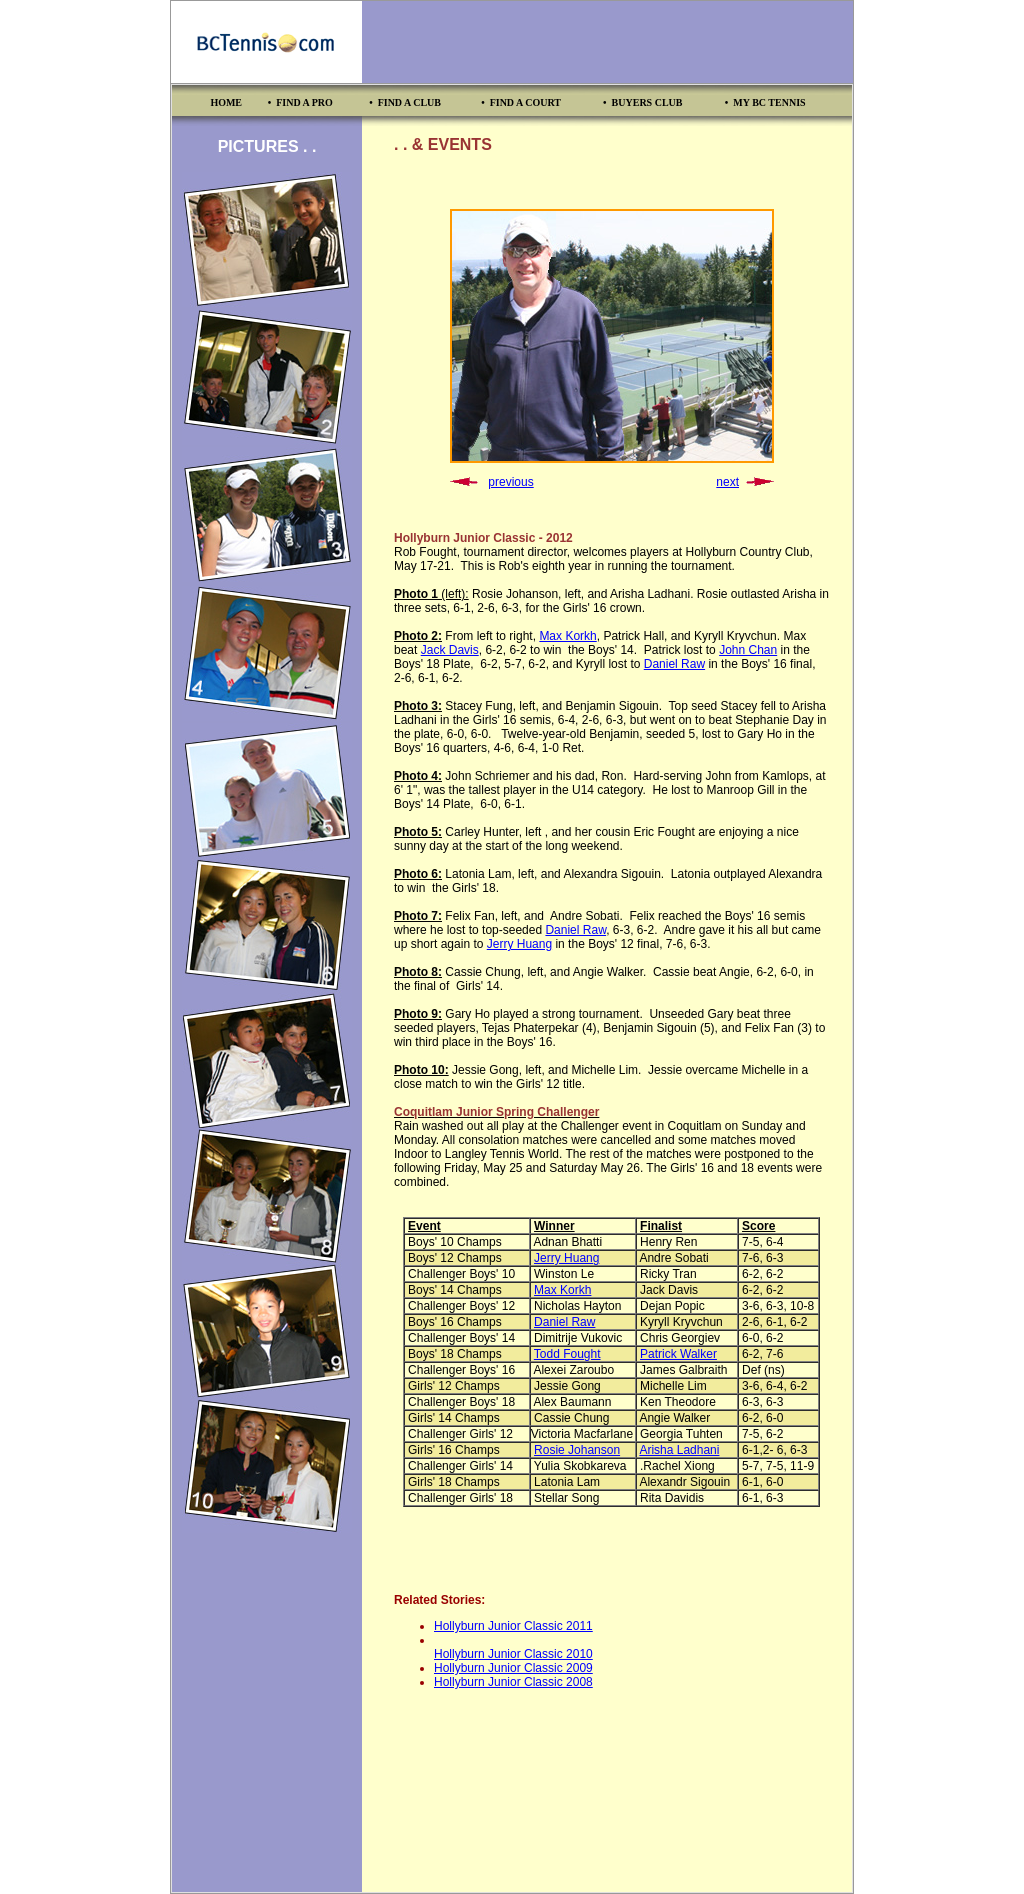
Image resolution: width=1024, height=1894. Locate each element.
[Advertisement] (607, 42)
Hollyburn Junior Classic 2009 (513, 1668)
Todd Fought (567, 1354)
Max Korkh (567, 636)
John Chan (748, 650)
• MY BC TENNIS (765, 102)
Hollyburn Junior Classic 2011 (513, 1626)
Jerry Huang (519, 944)
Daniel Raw (674, 664)
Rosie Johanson (577, 1450)
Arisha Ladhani (679, 1450)
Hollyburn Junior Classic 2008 (513, 1682)
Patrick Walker (678, 1354)
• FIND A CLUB (405, 102)
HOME (226, 102)
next (727, 482)
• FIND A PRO (300, 102)
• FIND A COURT (521, 102)
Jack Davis (450, 650)
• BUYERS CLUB (642, 102)
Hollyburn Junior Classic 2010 (513, 1654)
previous (510, 482)
